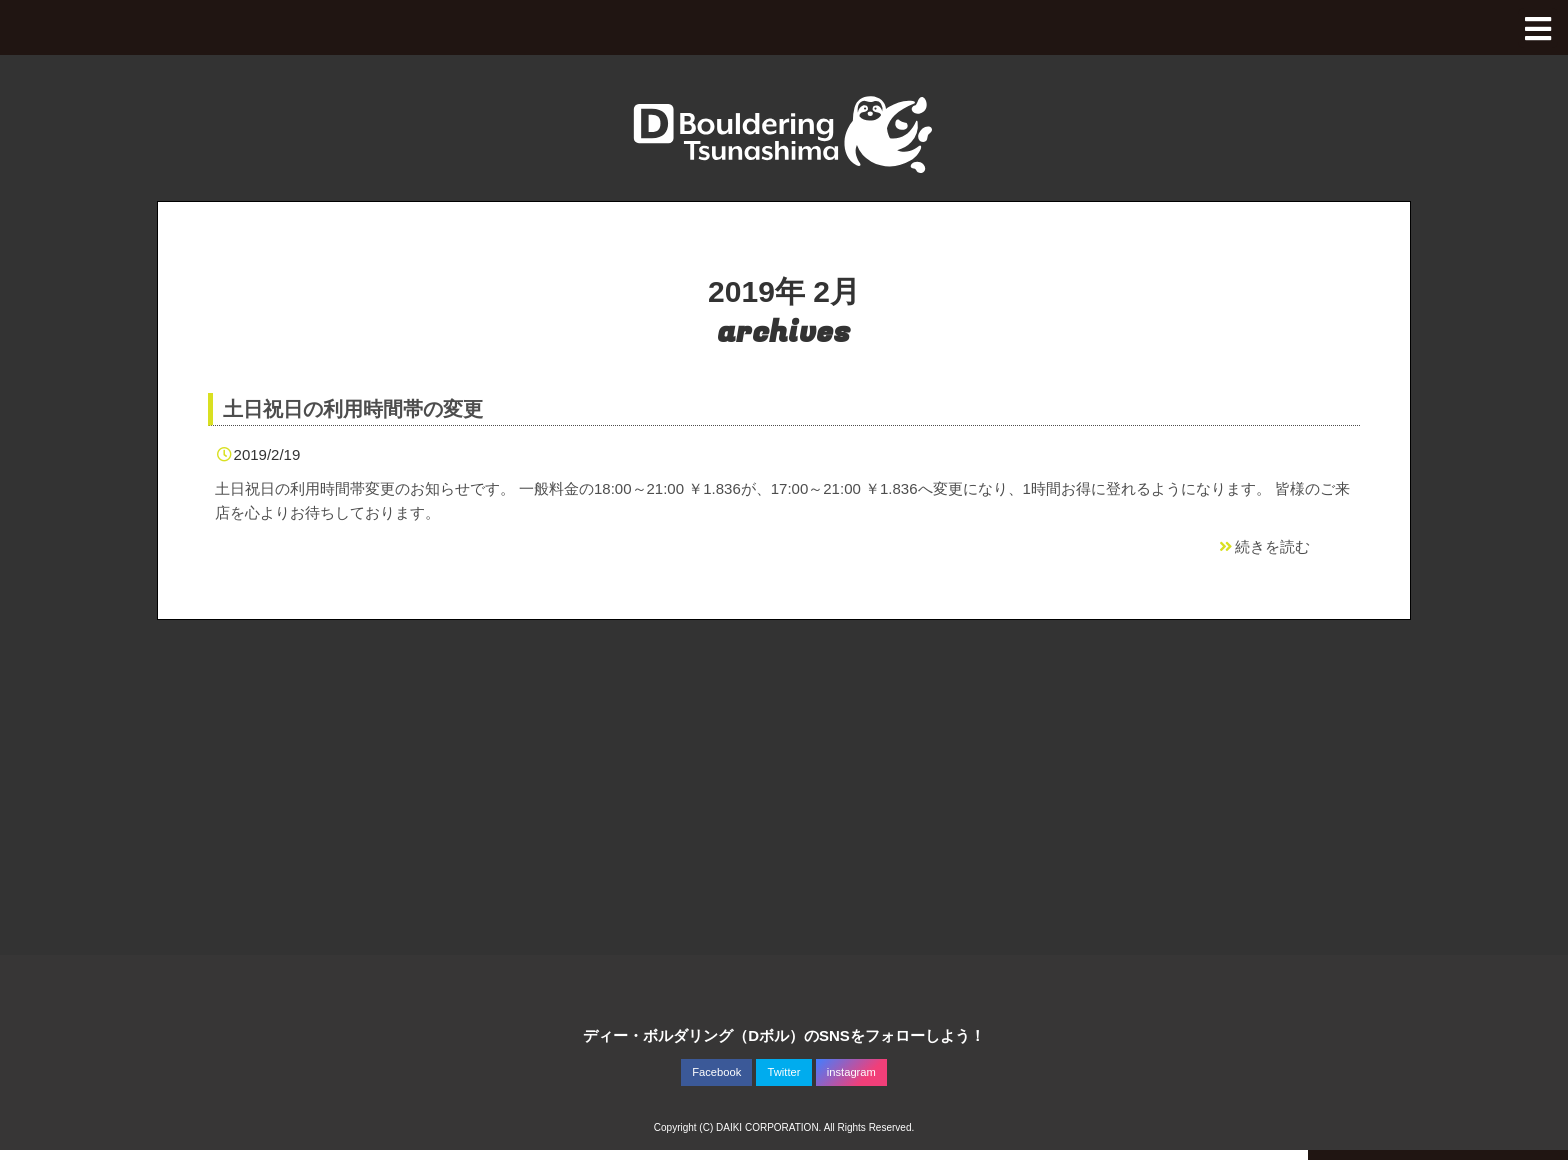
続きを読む (1263, 546)
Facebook (716, 1072)
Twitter (784, 1072)
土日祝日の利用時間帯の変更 (353, 409)
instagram (851, 1072)
